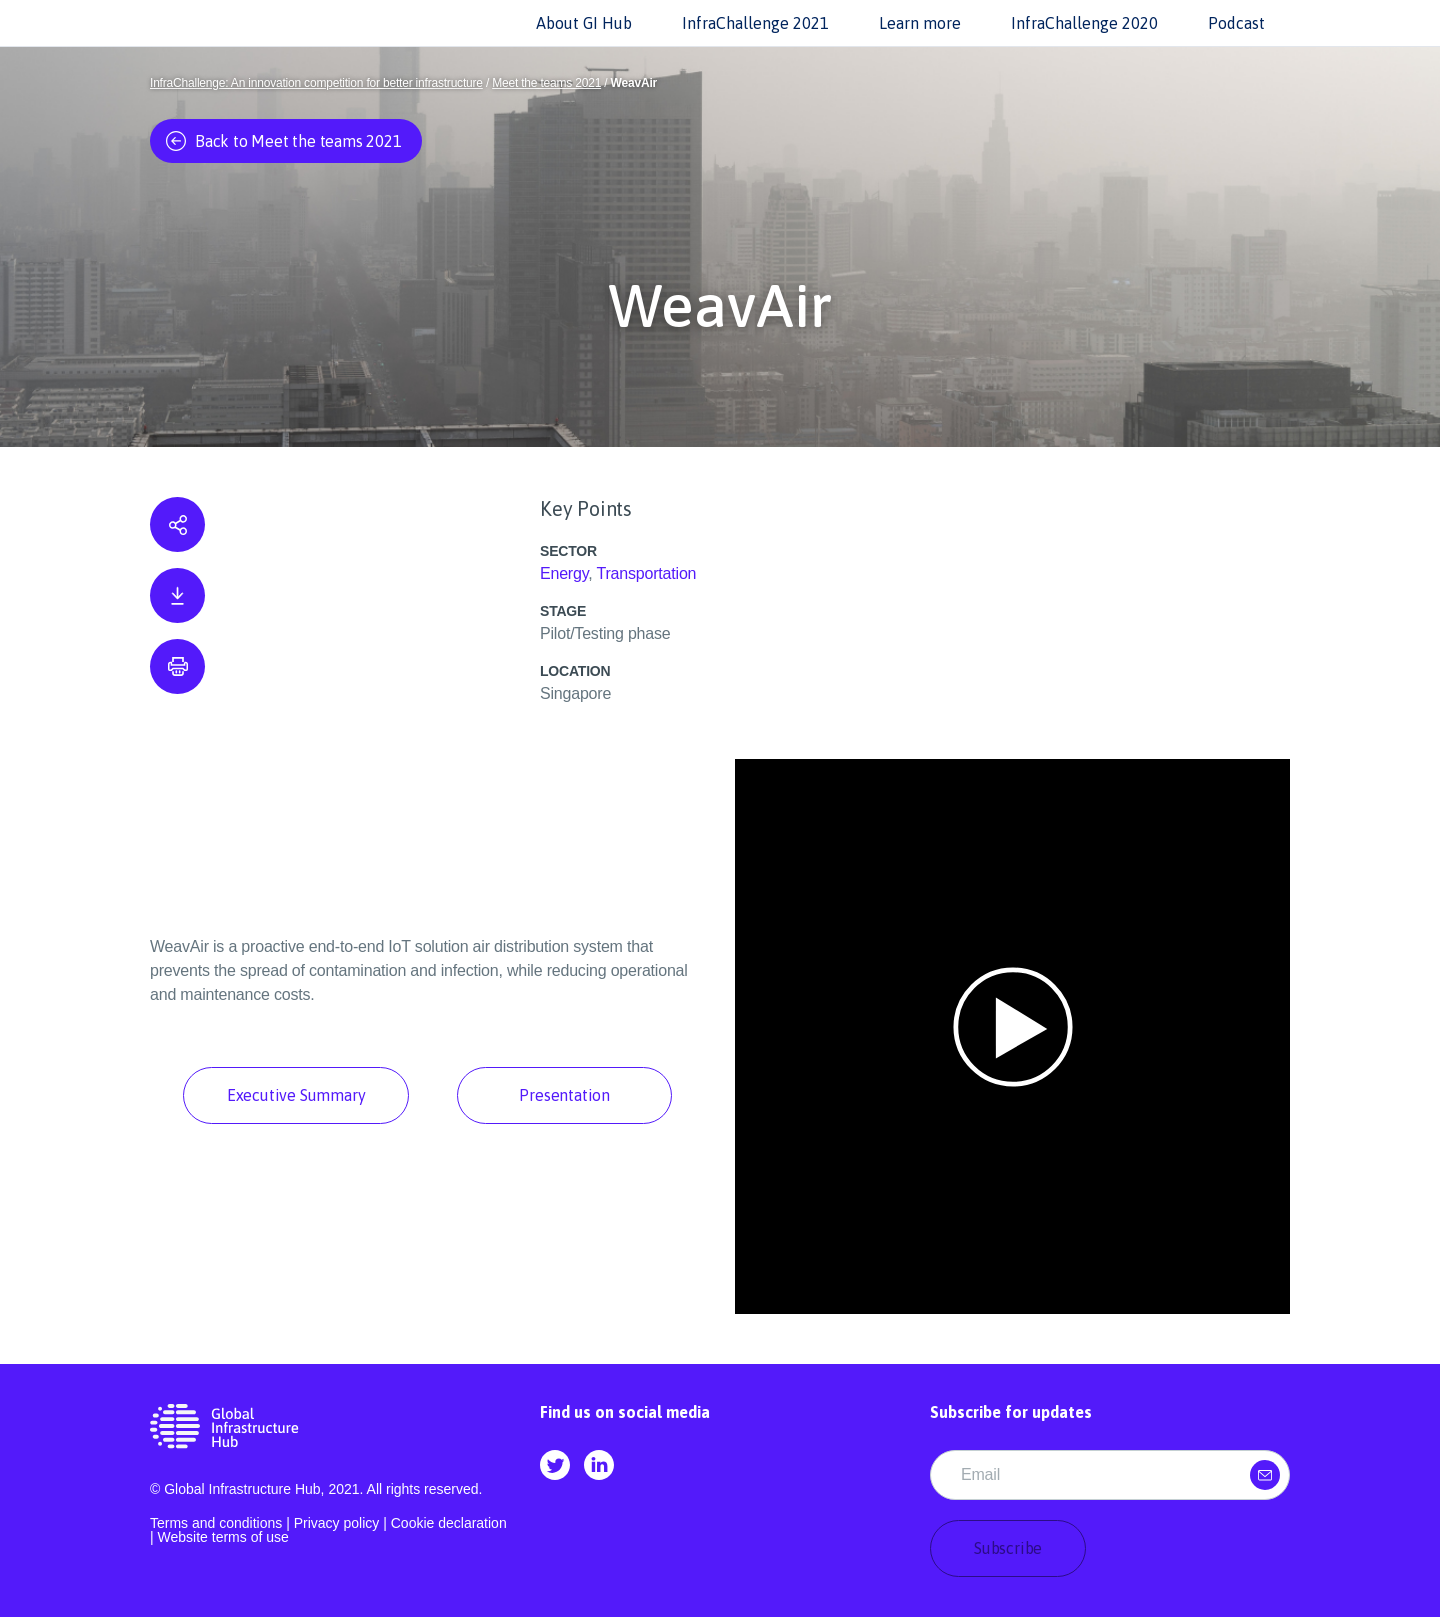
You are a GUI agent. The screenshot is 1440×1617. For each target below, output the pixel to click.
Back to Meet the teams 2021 (284, 141)
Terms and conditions (216, 1523)
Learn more (920, 23)
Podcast (1236, 23)
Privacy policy (337, 1523)
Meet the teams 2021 (546, 83)
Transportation (647, 573)
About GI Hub (584, 23)
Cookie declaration (449, 1523)
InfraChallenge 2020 (1084, 23)
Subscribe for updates (1011, 1412)
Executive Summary (296, 1095)
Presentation (564, 1095)
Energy (564, 573)
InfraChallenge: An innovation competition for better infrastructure (316, 83)
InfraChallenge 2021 (755, 23)
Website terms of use (223, 1537)
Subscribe (1008, 1548)
